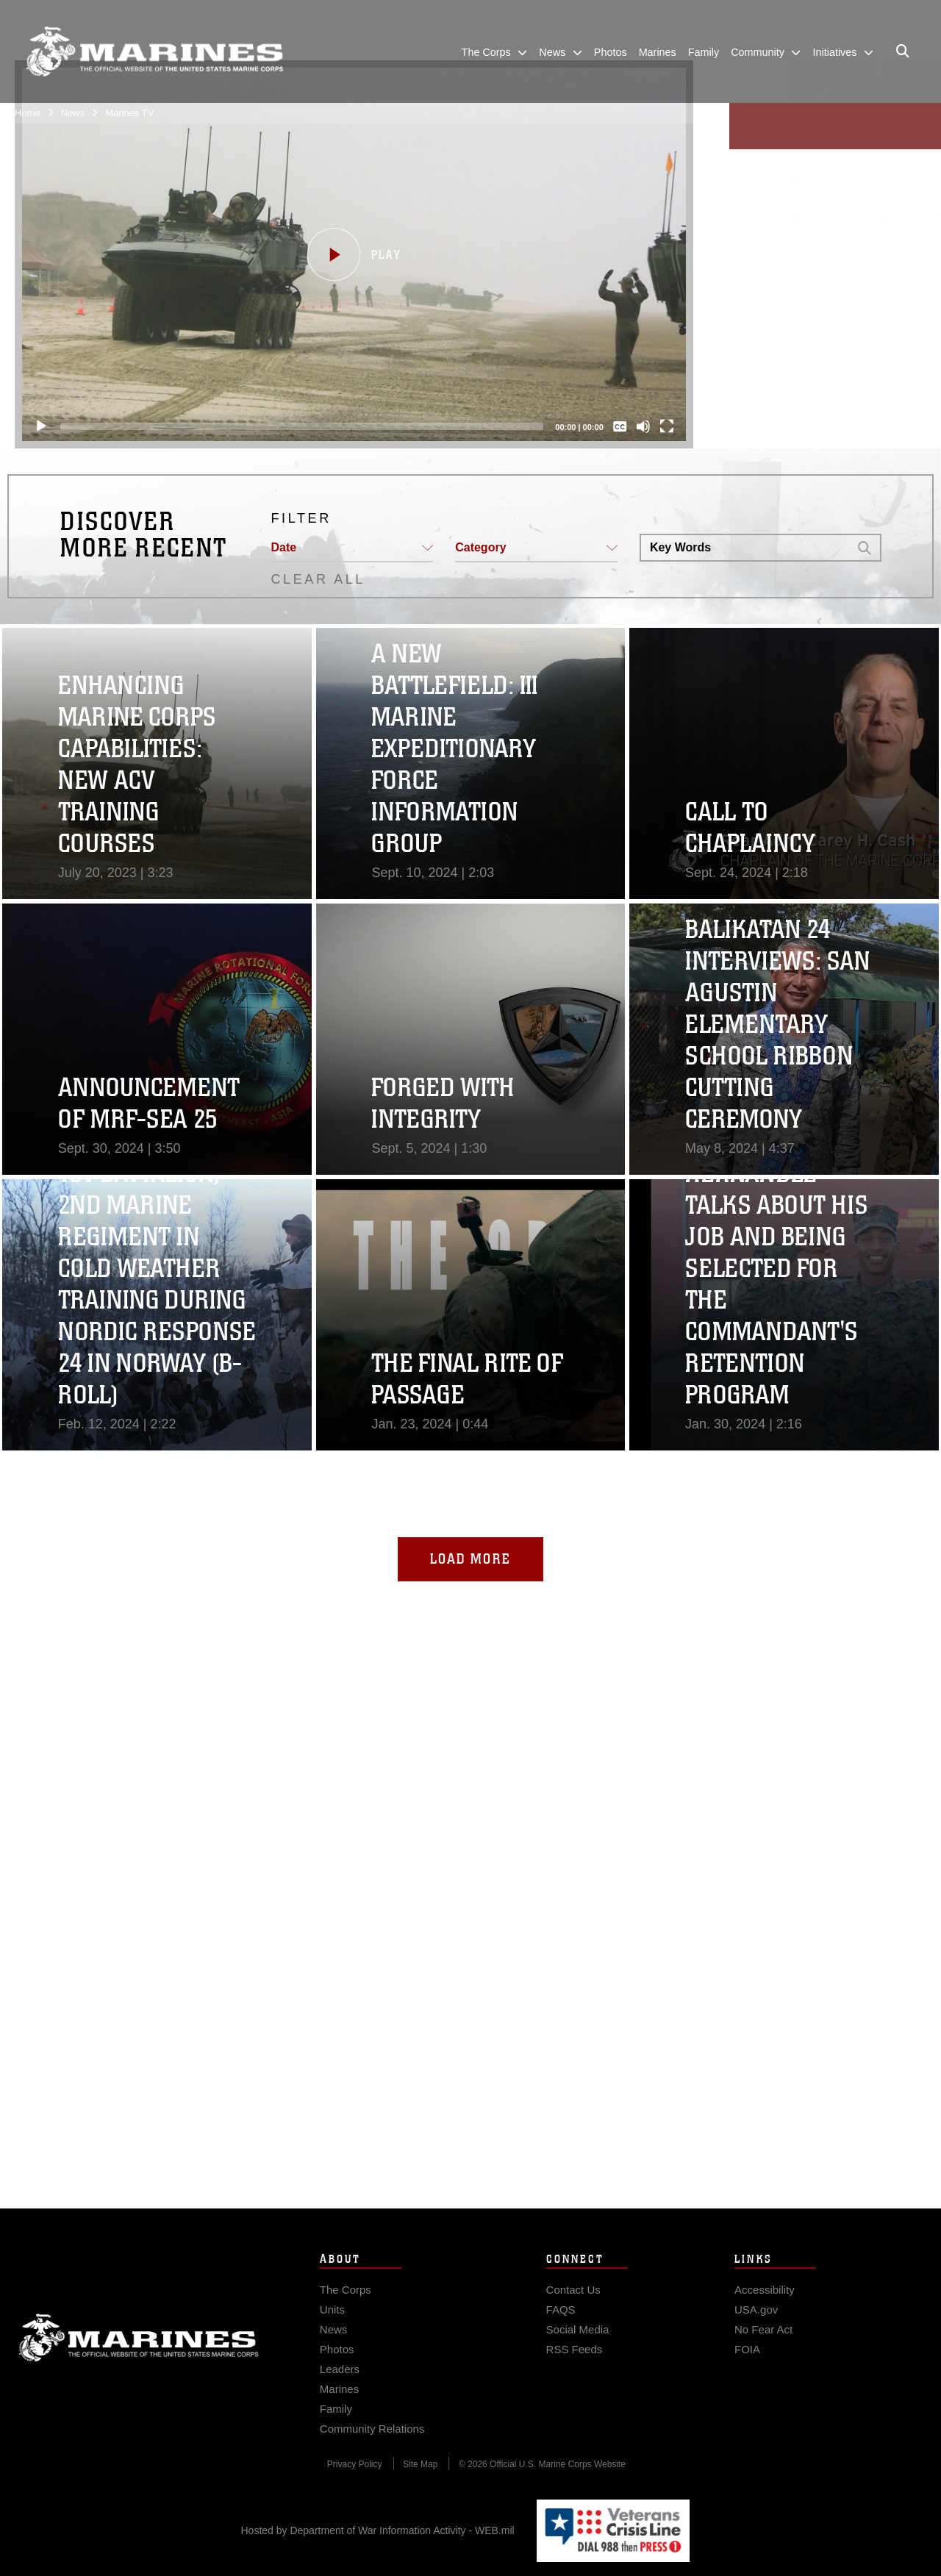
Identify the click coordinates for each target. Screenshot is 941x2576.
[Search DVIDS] (744, 548)
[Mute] (643, 426)
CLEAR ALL (318, 579)
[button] (354, 254)
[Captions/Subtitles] (619, 426)
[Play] (41, 426)
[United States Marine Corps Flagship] (154, 51)
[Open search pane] (902, 51)
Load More (470, 1559)
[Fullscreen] (666, 426)
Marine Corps (139, 2367)
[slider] (302, 426)
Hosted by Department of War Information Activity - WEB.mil (378, 2530)
